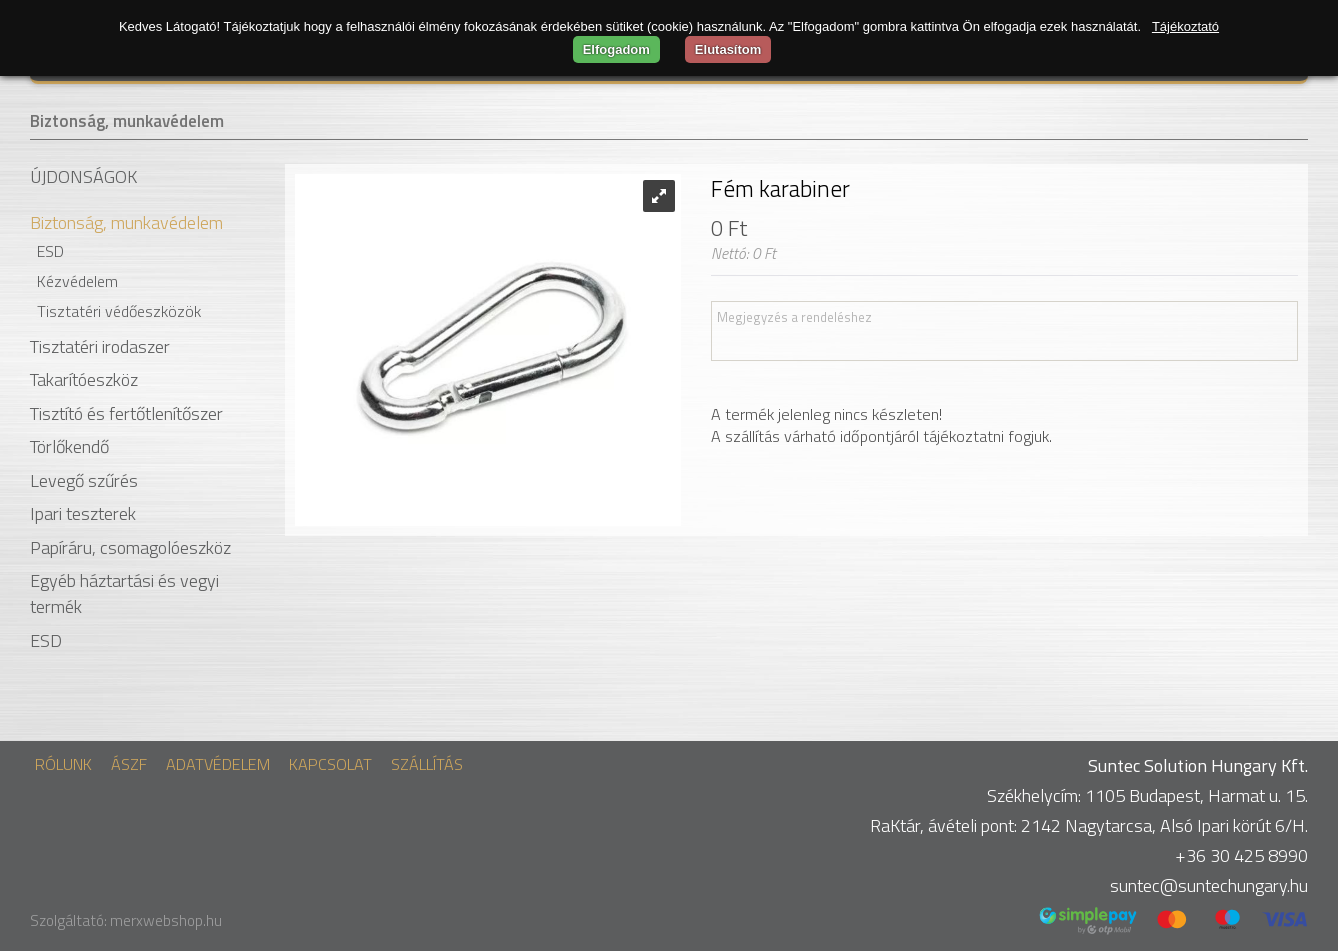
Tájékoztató (1185, 26)
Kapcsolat (330, 764)
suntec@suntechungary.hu (1209, 885)
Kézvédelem (77, 281)
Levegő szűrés (84, 480)
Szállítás (427, 764)
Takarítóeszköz (84, 379)
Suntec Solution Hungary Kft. (1198, 765)
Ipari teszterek (83, 513)
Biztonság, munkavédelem (127, 121)
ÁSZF (129, 764)
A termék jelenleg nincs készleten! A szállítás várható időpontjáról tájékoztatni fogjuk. (881, 425)
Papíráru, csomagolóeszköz (130, 547)
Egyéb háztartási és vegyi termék (124, 593)
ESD (50, 251)
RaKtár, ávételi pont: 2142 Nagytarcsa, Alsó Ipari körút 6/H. (1089, 825)
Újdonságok (83, 177)
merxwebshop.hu (166, 920)
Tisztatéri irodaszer (100, 346)
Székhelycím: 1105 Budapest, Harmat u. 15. (1147, 795)
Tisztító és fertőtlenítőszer (126, 413)
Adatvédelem (218, 764)
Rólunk (63, 764)
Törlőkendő (69, 446)
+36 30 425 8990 (1241, 855)
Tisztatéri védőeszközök (119, 311)
